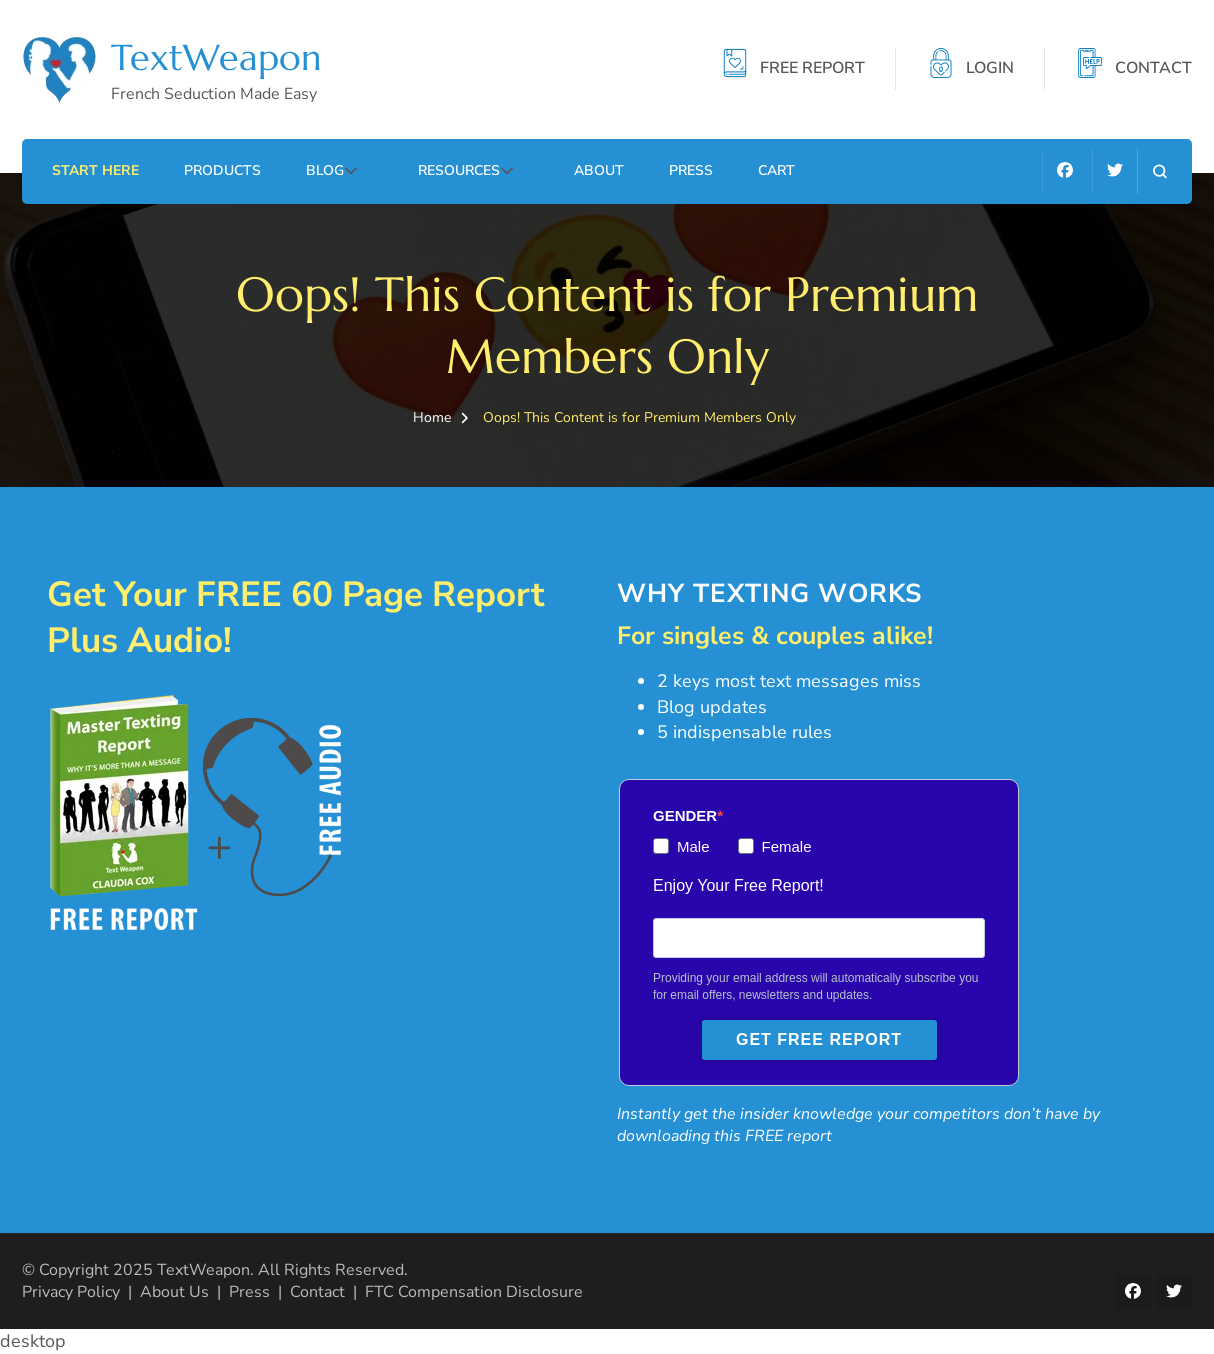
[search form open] (1159, 171)
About (599, 170)
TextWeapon (216, 57)
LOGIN (990, 69)
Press (691, 170)
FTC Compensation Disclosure (474, 1292)
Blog (325, 170)
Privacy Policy (71, 1292)
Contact (317, 1292)
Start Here (95, 170)
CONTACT (1153, 69)
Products (222, 170)
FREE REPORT (812, 69)
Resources (459, 170)
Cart (776, 170)
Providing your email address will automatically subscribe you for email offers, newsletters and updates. (815, 986)
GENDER (685, 815)
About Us (174, 1292)
